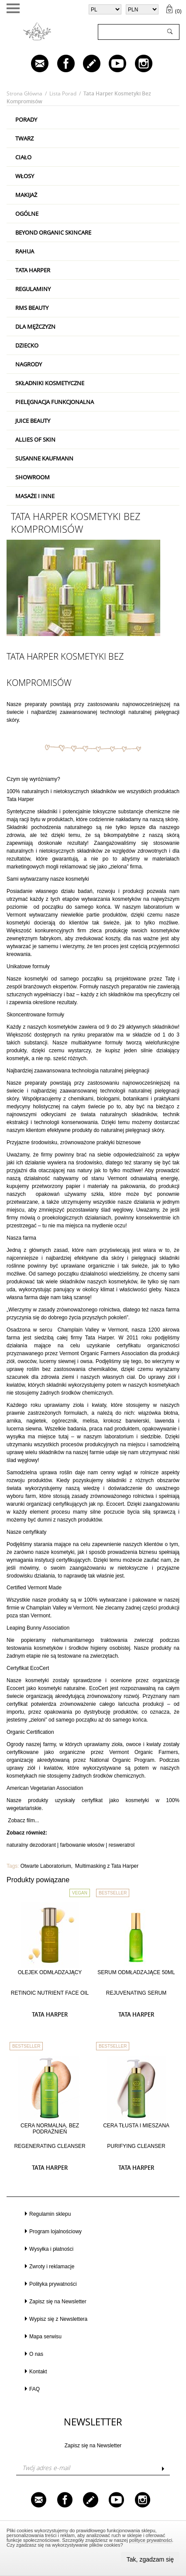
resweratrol (121, 1845)
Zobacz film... (23, 1820)
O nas (36, 2354)
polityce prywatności (150, 2540)
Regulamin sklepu (50, 2214)
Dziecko (26, 345)
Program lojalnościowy (55, 2231)
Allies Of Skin (35, 439)
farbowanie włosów (82, 1845)
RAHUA (24, 251)
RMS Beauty (31, 308)
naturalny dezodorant (31, 1845)
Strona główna (24, 93)
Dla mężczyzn (35, 326)
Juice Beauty (32, 421)
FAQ (34, 2389)
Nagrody (28, 364)
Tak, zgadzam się (150, 2559)
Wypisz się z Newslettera (58, 2319)
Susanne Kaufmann (44, 458)
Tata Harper (32, 270)
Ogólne (26, 214)
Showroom (32, 477)
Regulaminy (33, 289)
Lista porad (62, 93)
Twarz (24, 138)
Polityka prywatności (53, 2284)
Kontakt (38, 2372)
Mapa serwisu (45, 2337)
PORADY (26, 119)
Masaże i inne (35, 496)
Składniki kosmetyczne (49, 383)
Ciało (23, 157)
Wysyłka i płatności (51, 2249)
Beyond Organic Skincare (53, 232)
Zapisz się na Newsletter (57, 2301)
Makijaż (26, 195)
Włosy (24, 176)
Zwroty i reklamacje (51, 2266)
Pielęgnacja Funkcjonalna (54, 402)
